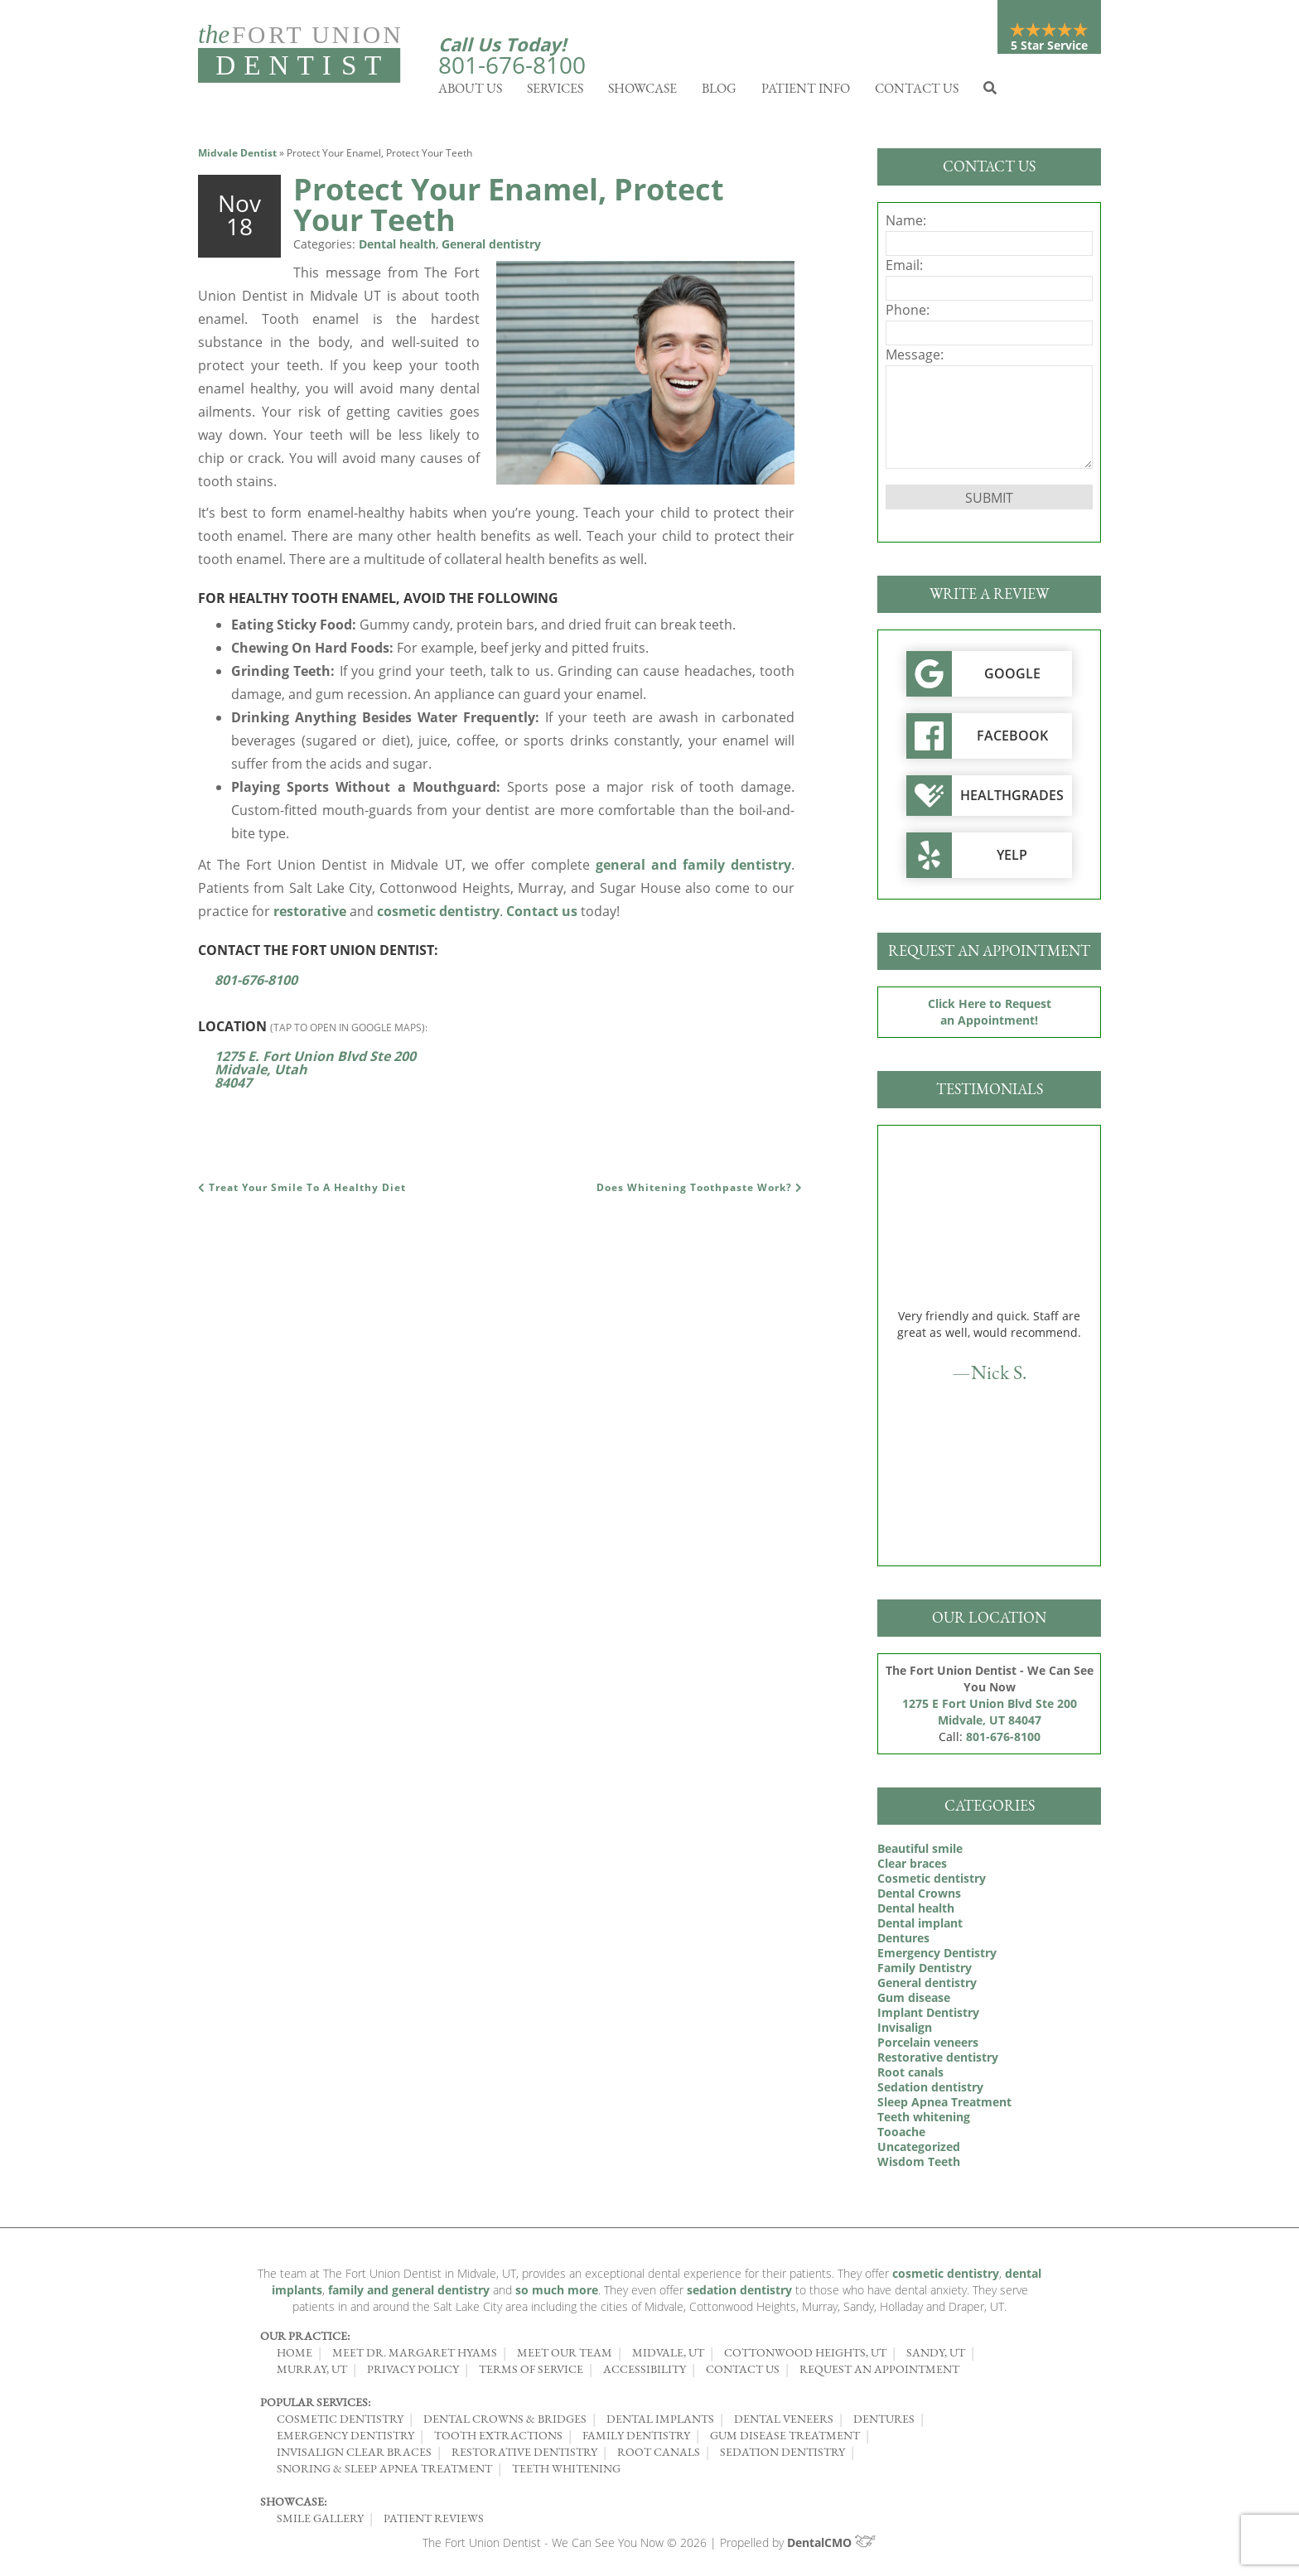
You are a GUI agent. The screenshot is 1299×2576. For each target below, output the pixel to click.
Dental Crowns (919, 1897)
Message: (915, 359)
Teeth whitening (923, 2121)
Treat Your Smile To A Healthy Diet (302, 1191)
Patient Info (805, 92)
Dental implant (920, 1927)
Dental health (397, 248)
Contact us (541, 915)
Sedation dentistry (930, 2091)
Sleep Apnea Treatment (944, 2106)
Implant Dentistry (928, 2016)
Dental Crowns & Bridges (505, 2422)
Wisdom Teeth (918, 2165)
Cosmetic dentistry (931, 1882)
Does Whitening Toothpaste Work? (699, 1191)
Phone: (908, 314)
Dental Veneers (783, 2422)
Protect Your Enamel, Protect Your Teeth (508, 208)
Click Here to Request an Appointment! (989, 1016)
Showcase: (293, 2505)
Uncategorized (918, 2151)
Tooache (901, 2136)
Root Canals (658, 2455)
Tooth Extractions (498, 2439)
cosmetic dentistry (438, 915)
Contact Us (917, 92)
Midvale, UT (668, 2356)
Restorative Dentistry (524, 2455)
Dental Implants (660, 2422)
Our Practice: (305, 2339)
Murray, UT (312, 2373)
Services (555, 92)
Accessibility (644, 2373)
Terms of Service (531, 2373)
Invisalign (904, 2031)
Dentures (903, 1942)
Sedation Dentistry (782, 2455)
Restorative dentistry (937, 2061)
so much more (556, 2294)
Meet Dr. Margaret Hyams (414, 2356)
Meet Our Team (564, 2356)
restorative (309, 915)
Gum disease (913, 2001)
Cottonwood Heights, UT (805, 2356)
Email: (904, 269)
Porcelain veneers (927, 2046)
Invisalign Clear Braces (354, 2455)
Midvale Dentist (237, 157)
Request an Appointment (879, 2373)
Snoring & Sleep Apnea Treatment (384, 2472)
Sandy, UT (935, 2356)
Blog (719, 92)
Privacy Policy (413, 2373)
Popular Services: (315, 2406)
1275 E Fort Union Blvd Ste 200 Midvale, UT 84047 (989, 1716)
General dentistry (491, 248)
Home (294, 2356)
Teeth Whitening (566, 2472)
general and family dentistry (693, 869)
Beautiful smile (920, 1852)
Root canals (910, 2076)
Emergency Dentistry (937, 1957)
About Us (470, 92)
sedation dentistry (739, 2294)
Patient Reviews (434, 2522)
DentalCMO (832, 2546)
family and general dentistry (409, 2294)
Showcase (642, 92)
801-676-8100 (512, 64)
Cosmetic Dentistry (340, 2422)
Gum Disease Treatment (785, 2439)
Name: (906, 224)
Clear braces (912, 1867)
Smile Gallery (320, 2522)
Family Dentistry (924, 1972)
